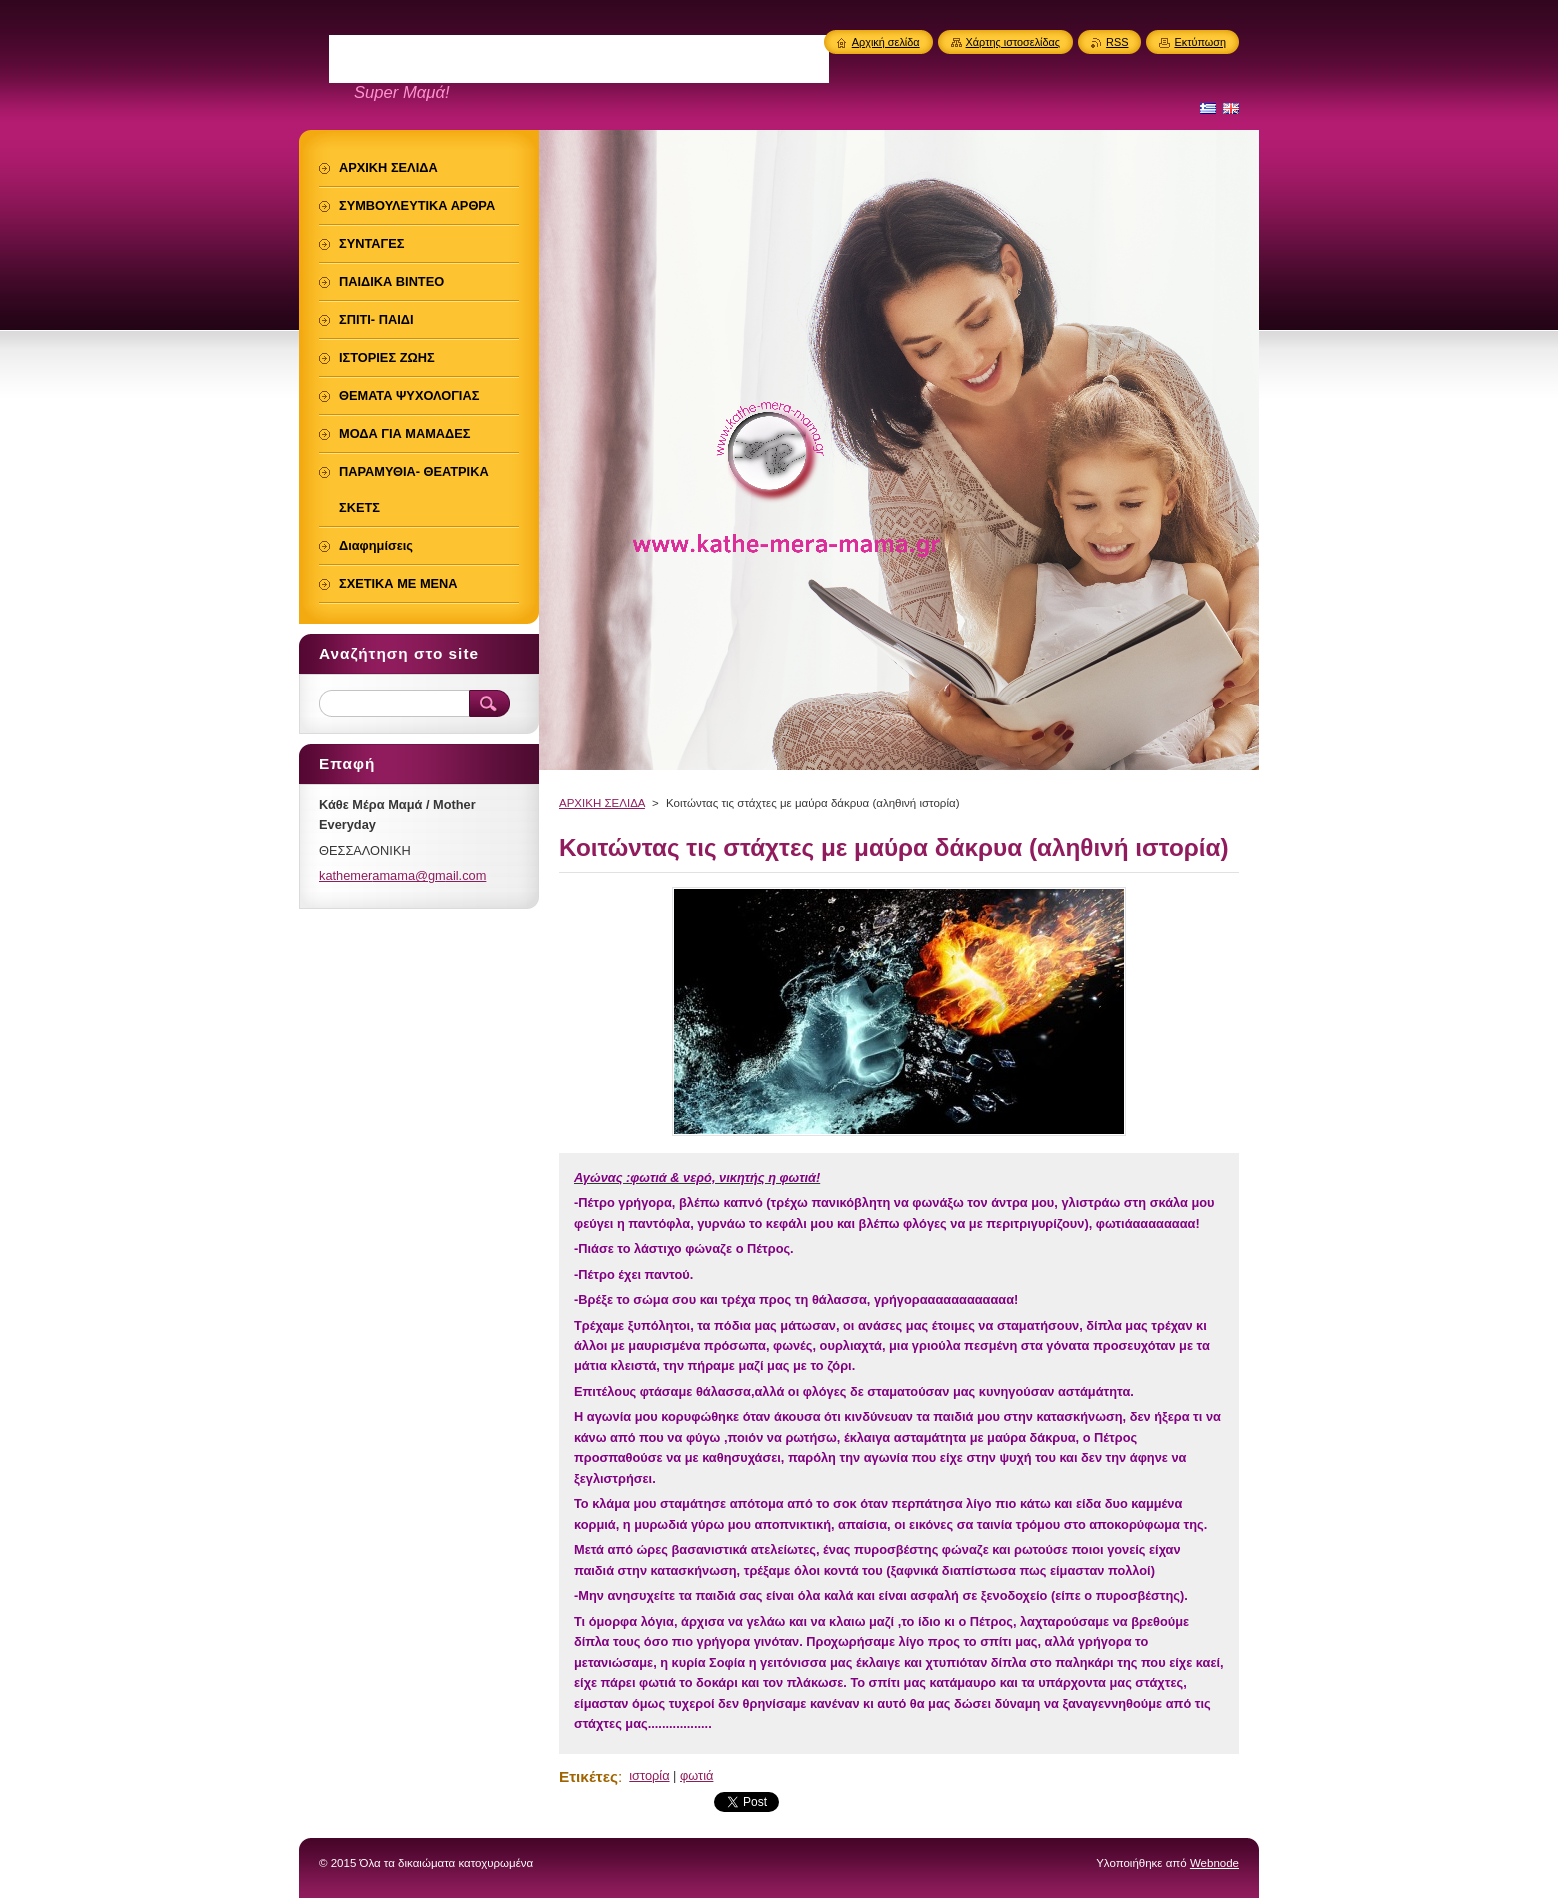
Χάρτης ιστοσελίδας (1013, 42)
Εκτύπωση (1200, 42)
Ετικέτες (588, 1776)
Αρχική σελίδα (886, 42)
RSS (1117, 42)
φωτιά (696, 1775)
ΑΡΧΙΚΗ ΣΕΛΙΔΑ (602, 803)
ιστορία (649, 1775)
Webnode (1214, 1863)
